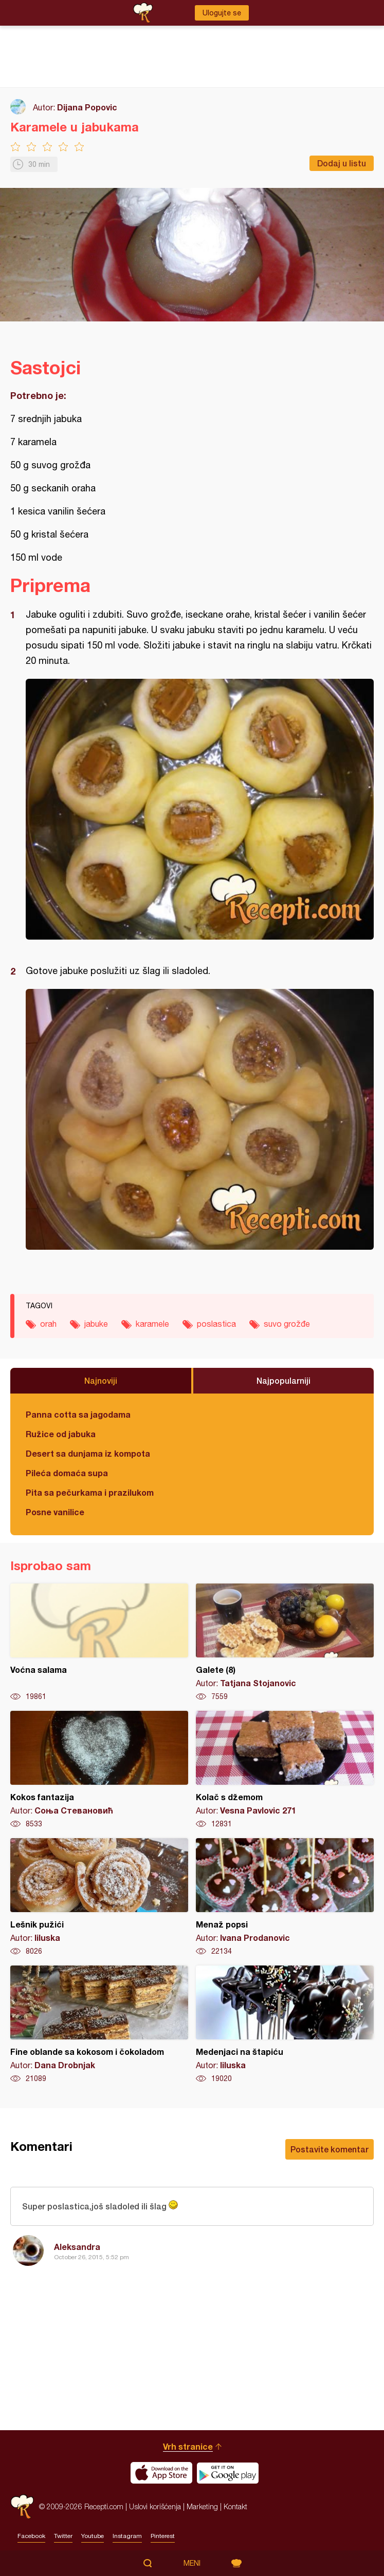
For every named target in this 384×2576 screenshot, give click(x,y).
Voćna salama (99, 1642)
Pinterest (163, 2536)
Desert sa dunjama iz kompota (88, 1453)
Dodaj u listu (341, 163)
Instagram (127, 2536)
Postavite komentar (329, 2149)
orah (48, 1323)
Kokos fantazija (99, 1770)
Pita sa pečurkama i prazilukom (90, 1492)
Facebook (31, 2536)
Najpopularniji (283, 1380)
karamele (152, 1323)
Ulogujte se (222, 13)
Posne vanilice (55, 1512)
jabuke (96, 1323)
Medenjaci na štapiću (285, 2025)
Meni (192, 2563)
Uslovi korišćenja (155, 2506)
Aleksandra (77, 2246)
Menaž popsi (285, 1897)
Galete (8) (285, 1642)
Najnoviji (100, 1380)
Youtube (92, 2536)
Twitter (63, 2536)
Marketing (202, 2506)
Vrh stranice (188, 2446)
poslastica (216, 1323)
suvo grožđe (287, 1323)
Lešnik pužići (99, 1897)
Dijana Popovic (87, 107)
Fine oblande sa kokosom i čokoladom (99, 2025)
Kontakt (235, 2506)
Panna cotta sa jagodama (78, 1414)
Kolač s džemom (285, 1770)
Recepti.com (22, 2506)
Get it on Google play (228, 2473)
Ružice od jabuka (61, 1434)
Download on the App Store (161, 2473)
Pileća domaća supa (67, 1473)
